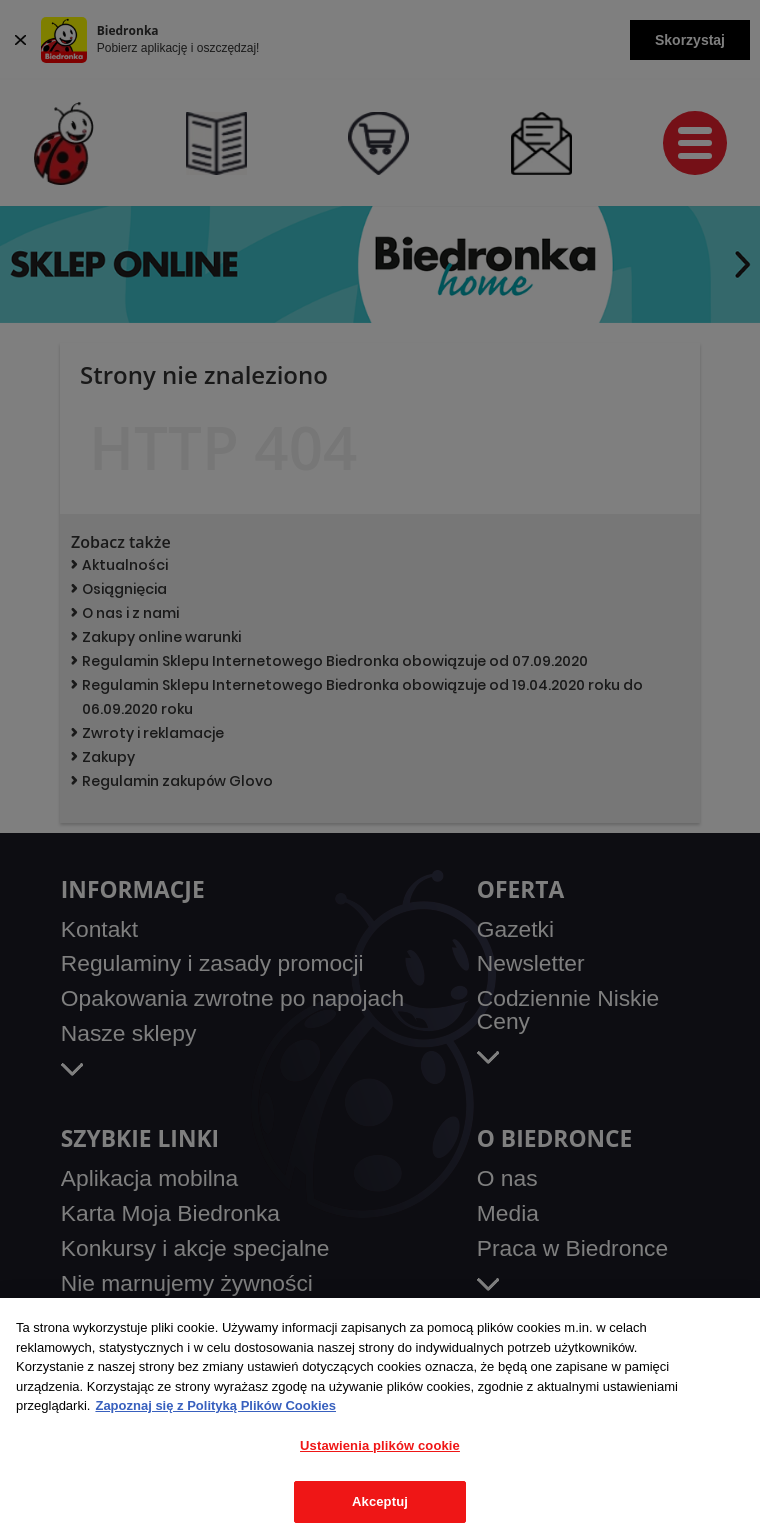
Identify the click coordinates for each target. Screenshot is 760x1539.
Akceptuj (380, 1501)
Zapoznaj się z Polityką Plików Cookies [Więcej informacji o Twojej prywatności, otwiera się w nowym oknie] (215, 1405)
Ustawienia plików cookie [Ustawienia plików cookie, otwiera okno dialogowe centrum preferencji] (380, 1445)
